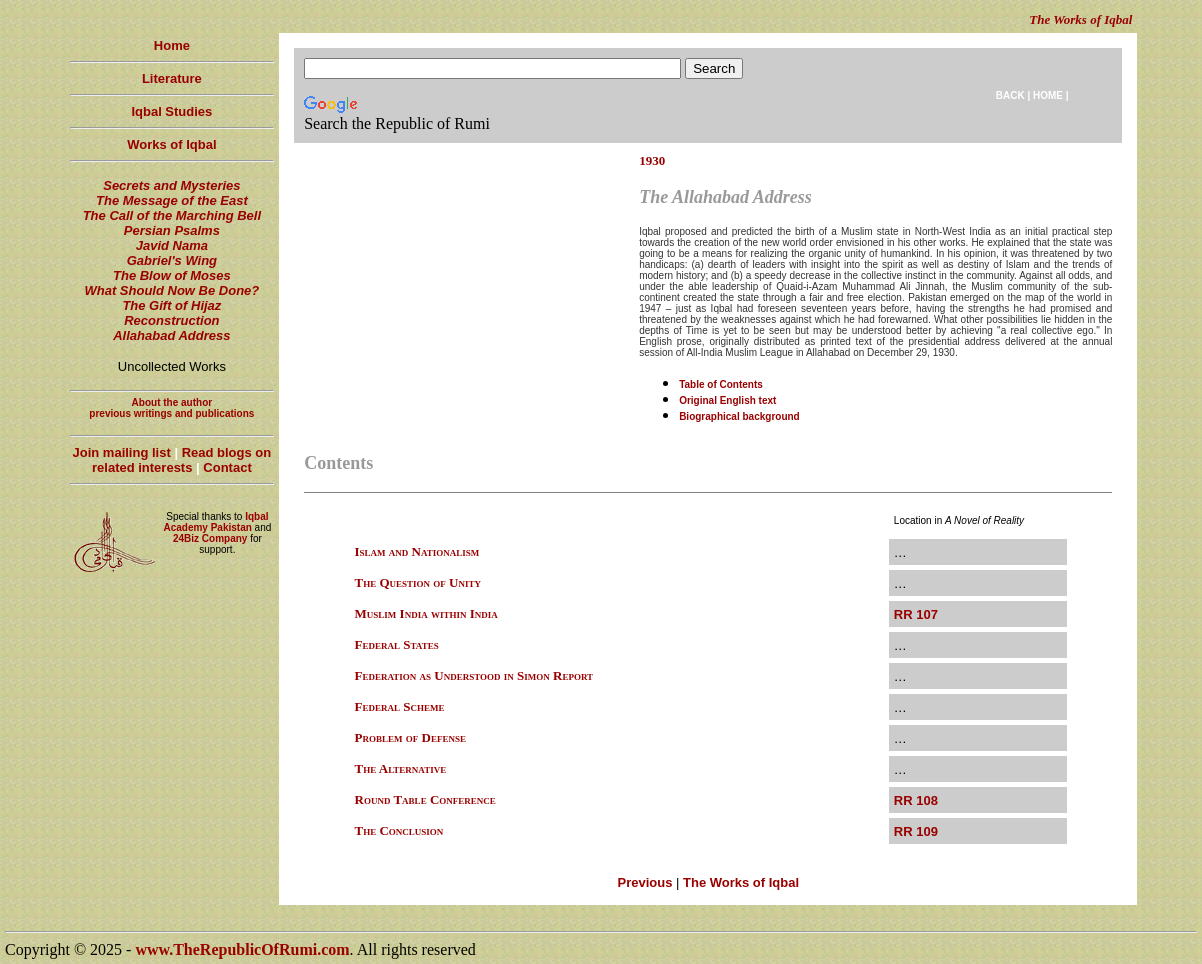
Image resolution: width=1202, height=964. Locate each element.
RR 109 (916, 831)
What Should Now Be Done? (171, 290)
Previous (644, 882)
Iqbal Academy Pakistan (215, 522)
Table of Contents (721, 384)
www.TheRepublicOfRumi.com (242, 949)
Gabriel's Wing (172, 260)
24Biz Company (210, 538)
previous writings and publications (171, 413)
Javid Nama (172, 245)
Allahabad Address (171, 335)
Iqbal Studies (171, 111)
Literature (172, 78)
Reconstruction (171, 320)
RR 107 (916, 614)
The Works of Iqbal (741, 882)
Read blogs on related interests (181, 460)
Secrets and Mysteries (171, 185)
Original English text (727, 400)
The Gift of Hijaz (171, 305)
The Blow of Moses (172, 275)
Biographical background (739, 416)
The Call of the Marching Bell (172, 215)
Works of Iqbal (171, 144)
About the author (172, 402)
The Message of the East (172, 200)
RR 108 (916, 800)
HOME (1048, 95)
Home (172, 45)
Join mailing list (122, 452)
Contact (227, 467)
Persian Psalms (172, 230)
